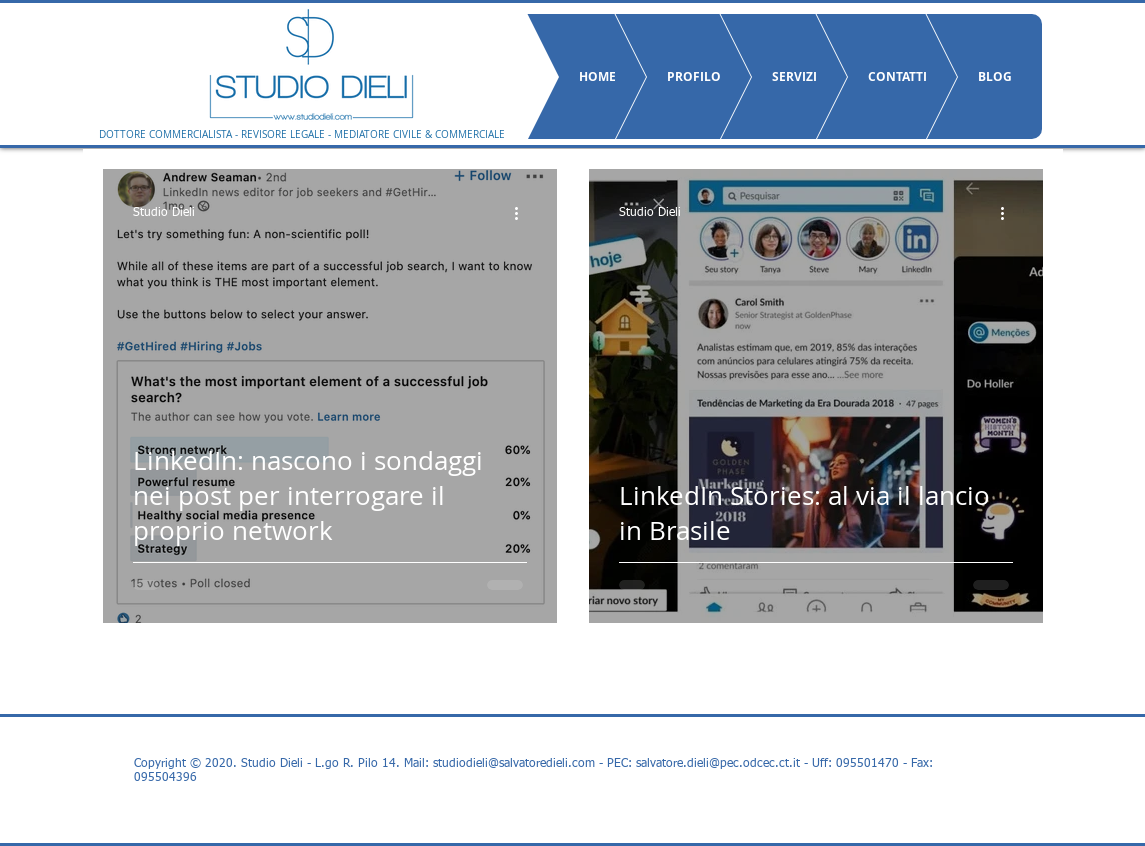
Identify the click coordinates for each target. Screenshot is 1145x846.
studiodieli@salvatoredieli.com (514, 764)
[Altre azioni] (524, 213)
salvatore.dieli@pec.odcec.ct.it (718, 764)
